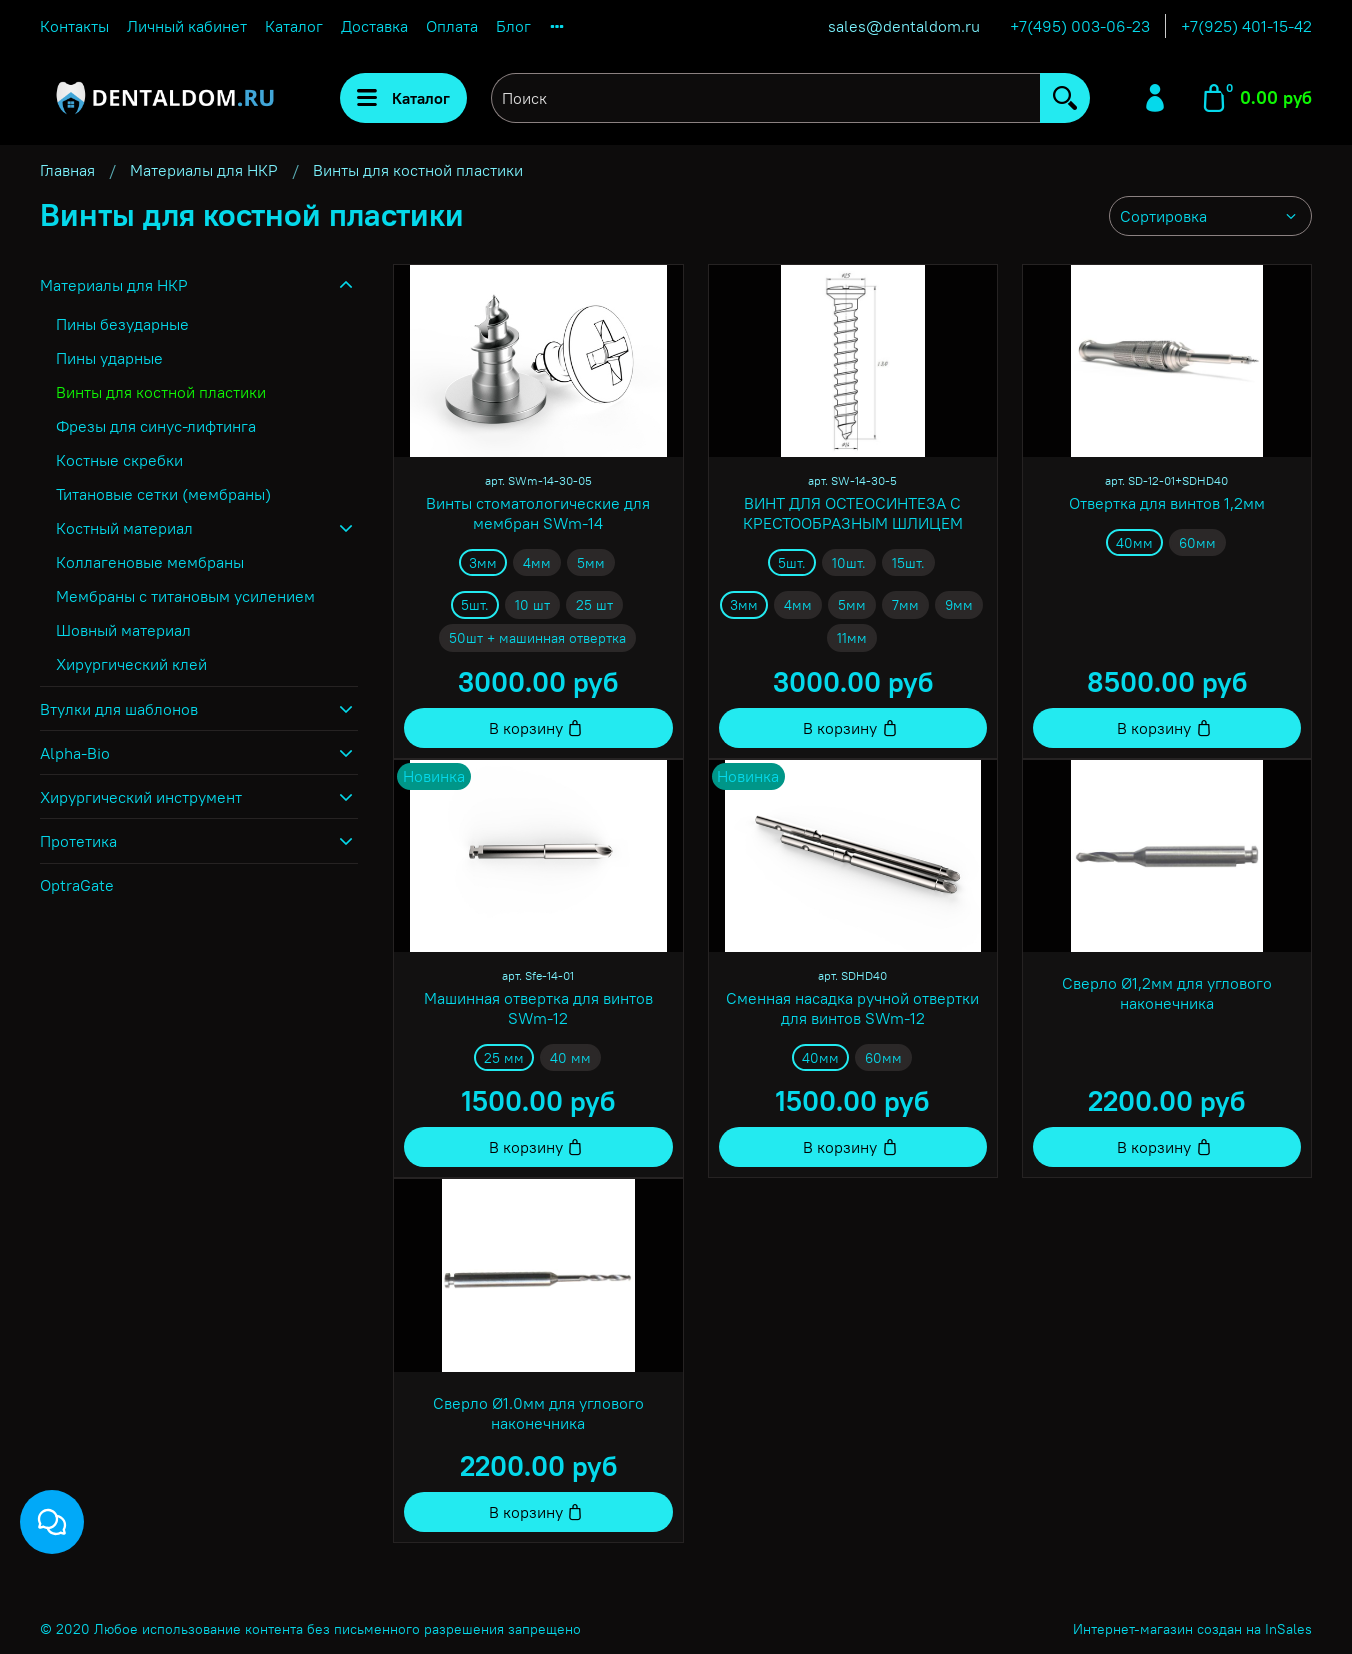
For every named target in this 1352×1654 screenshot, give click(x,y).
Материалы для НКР (204, 170)
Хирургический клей (131, 664)
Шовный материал (123, 630)
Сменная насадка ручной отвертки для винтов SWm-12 (852, 1008)
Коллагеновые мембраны (150, 562)
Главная (67, 170)
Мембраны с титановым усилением (185, 596)
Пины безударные (122, 324)
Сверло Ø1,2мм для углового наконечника (1167, 993)
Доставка (374, 26)
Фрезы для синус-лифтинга (156, 426)
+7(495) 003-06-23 (1080, 26)
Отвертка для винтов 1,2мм (1167, 503)
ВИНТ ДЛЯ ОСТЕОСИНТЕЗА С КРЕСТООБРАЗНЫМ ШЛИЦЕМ (853, 513)
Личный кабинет (187, 26)
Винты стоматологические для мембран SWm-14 (538, 513)
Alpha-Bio (75, 753)
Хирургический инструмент (141, 797)
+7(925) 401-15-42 (1246, 26)
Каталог (294, 26)
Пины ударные (109, 358)
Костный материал (124, 528)
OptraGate (77, 885)
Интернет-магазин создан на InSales (1192, 1629)
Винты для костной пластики (161, 392)
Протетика (78, 841)
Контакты (74, 26)
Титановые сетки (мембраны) (163, 494)
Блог (513, 26)
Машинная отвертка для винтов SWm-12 (538, 1008)
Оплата (452, 26)
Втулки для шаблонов (119, 709)
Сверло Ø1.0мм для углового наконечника (538, 1413)
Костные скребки (119, 460)
